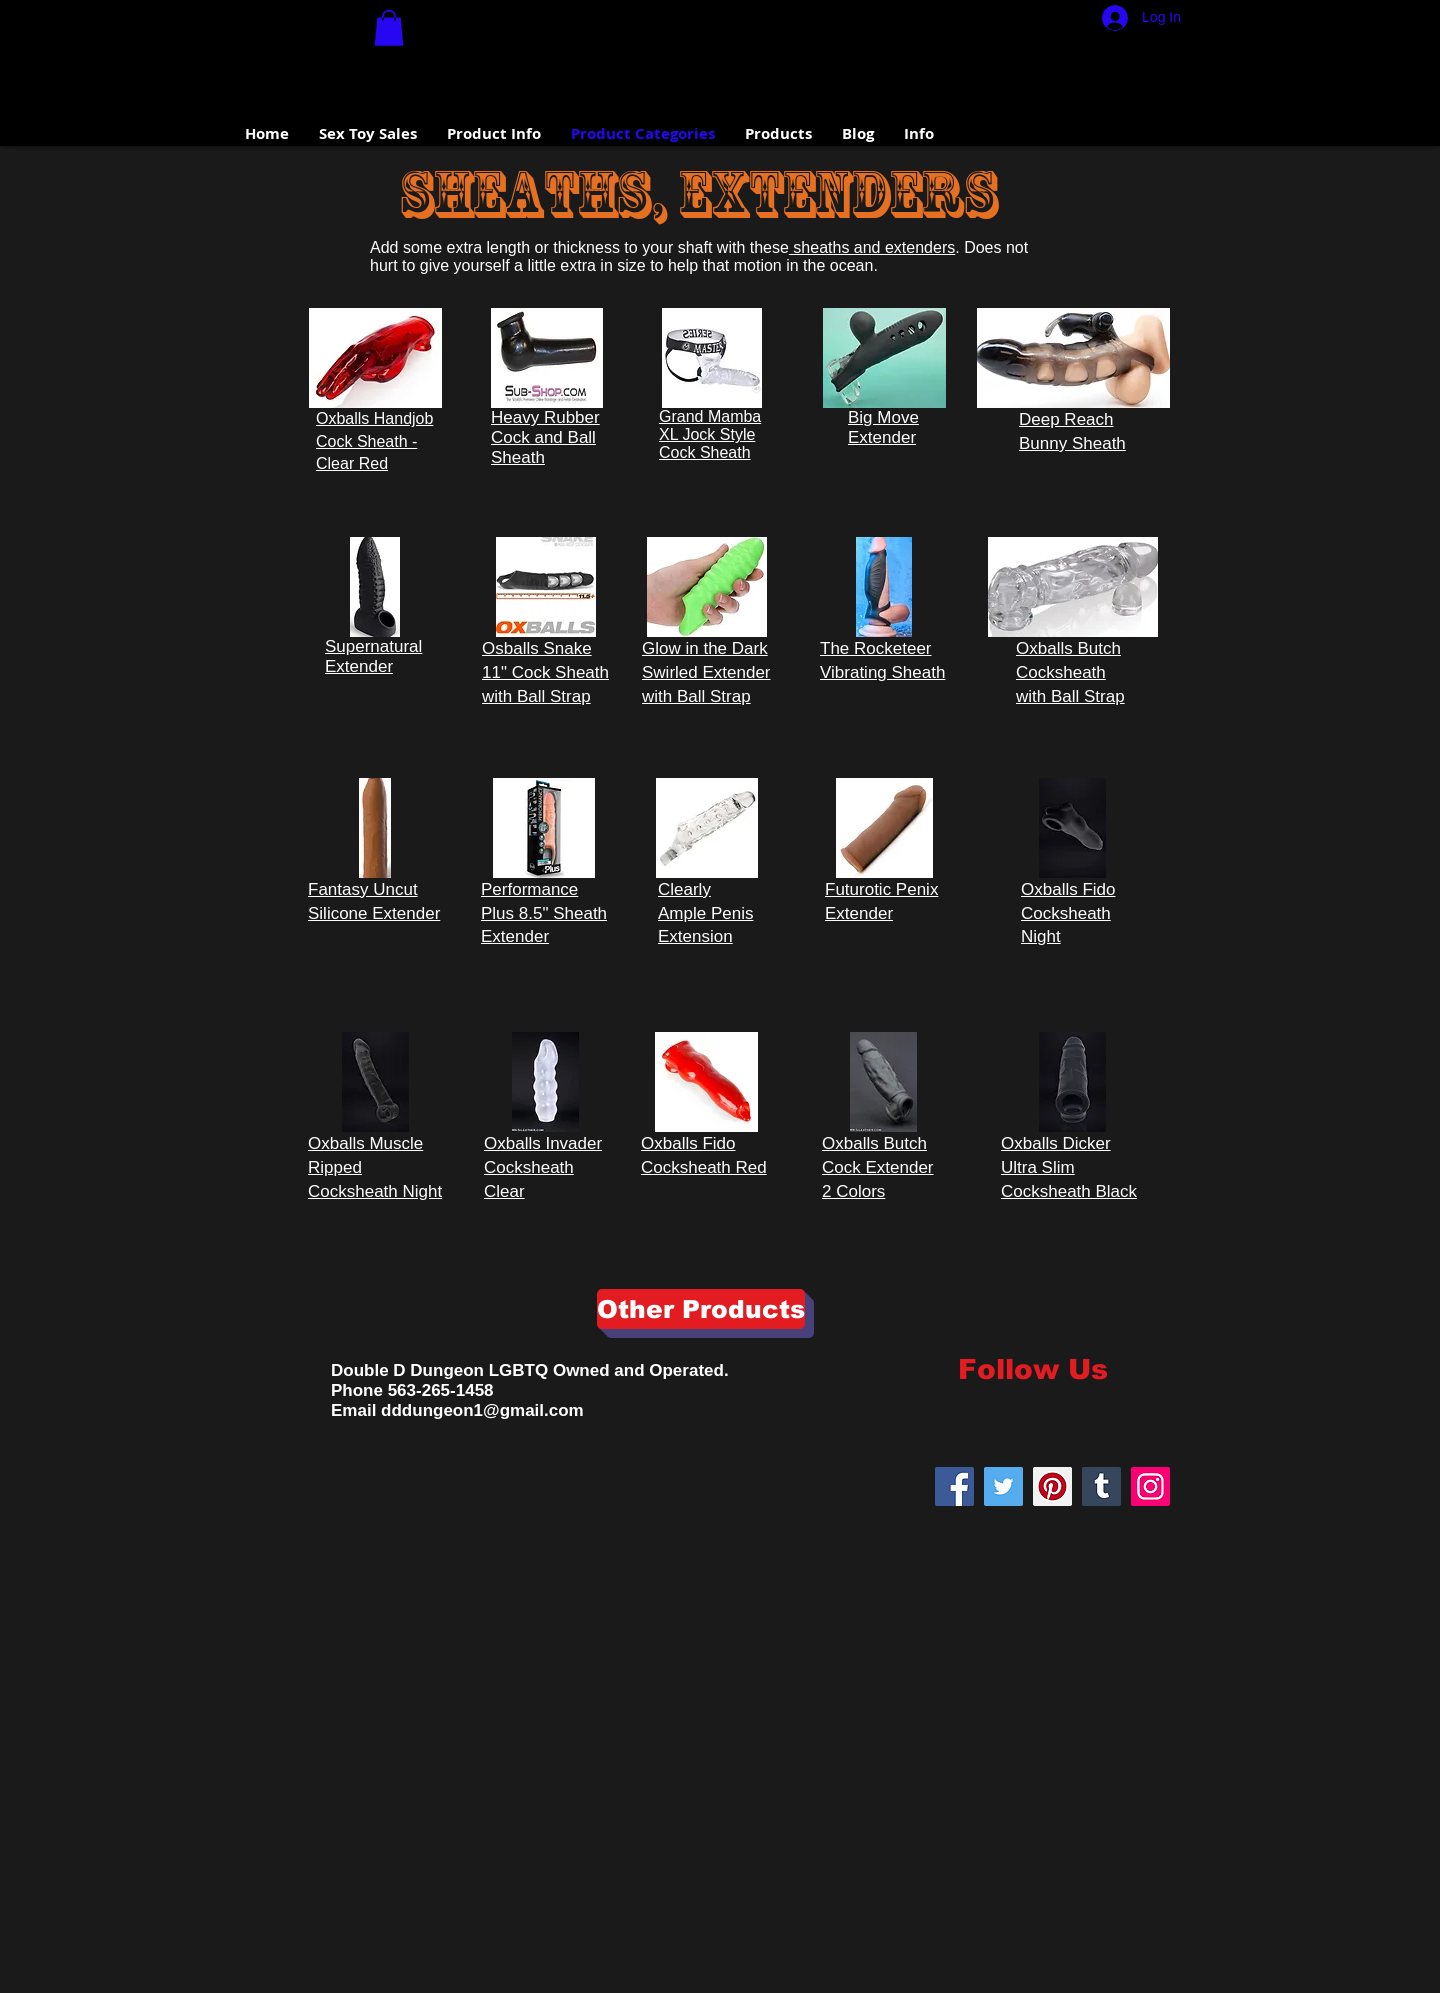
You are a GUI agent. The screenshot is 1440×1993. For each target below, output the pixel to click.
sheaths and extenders (872, 247)
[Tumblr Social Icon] (1101, 1486)
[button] (389, 28)
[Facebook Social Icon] (954, 1486)
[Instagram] (1150, 1486)
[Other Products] (701, 1309)
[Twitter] (1003, 1486)
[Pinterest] (1052, 1486)
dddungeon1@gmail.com (482, 1410)
